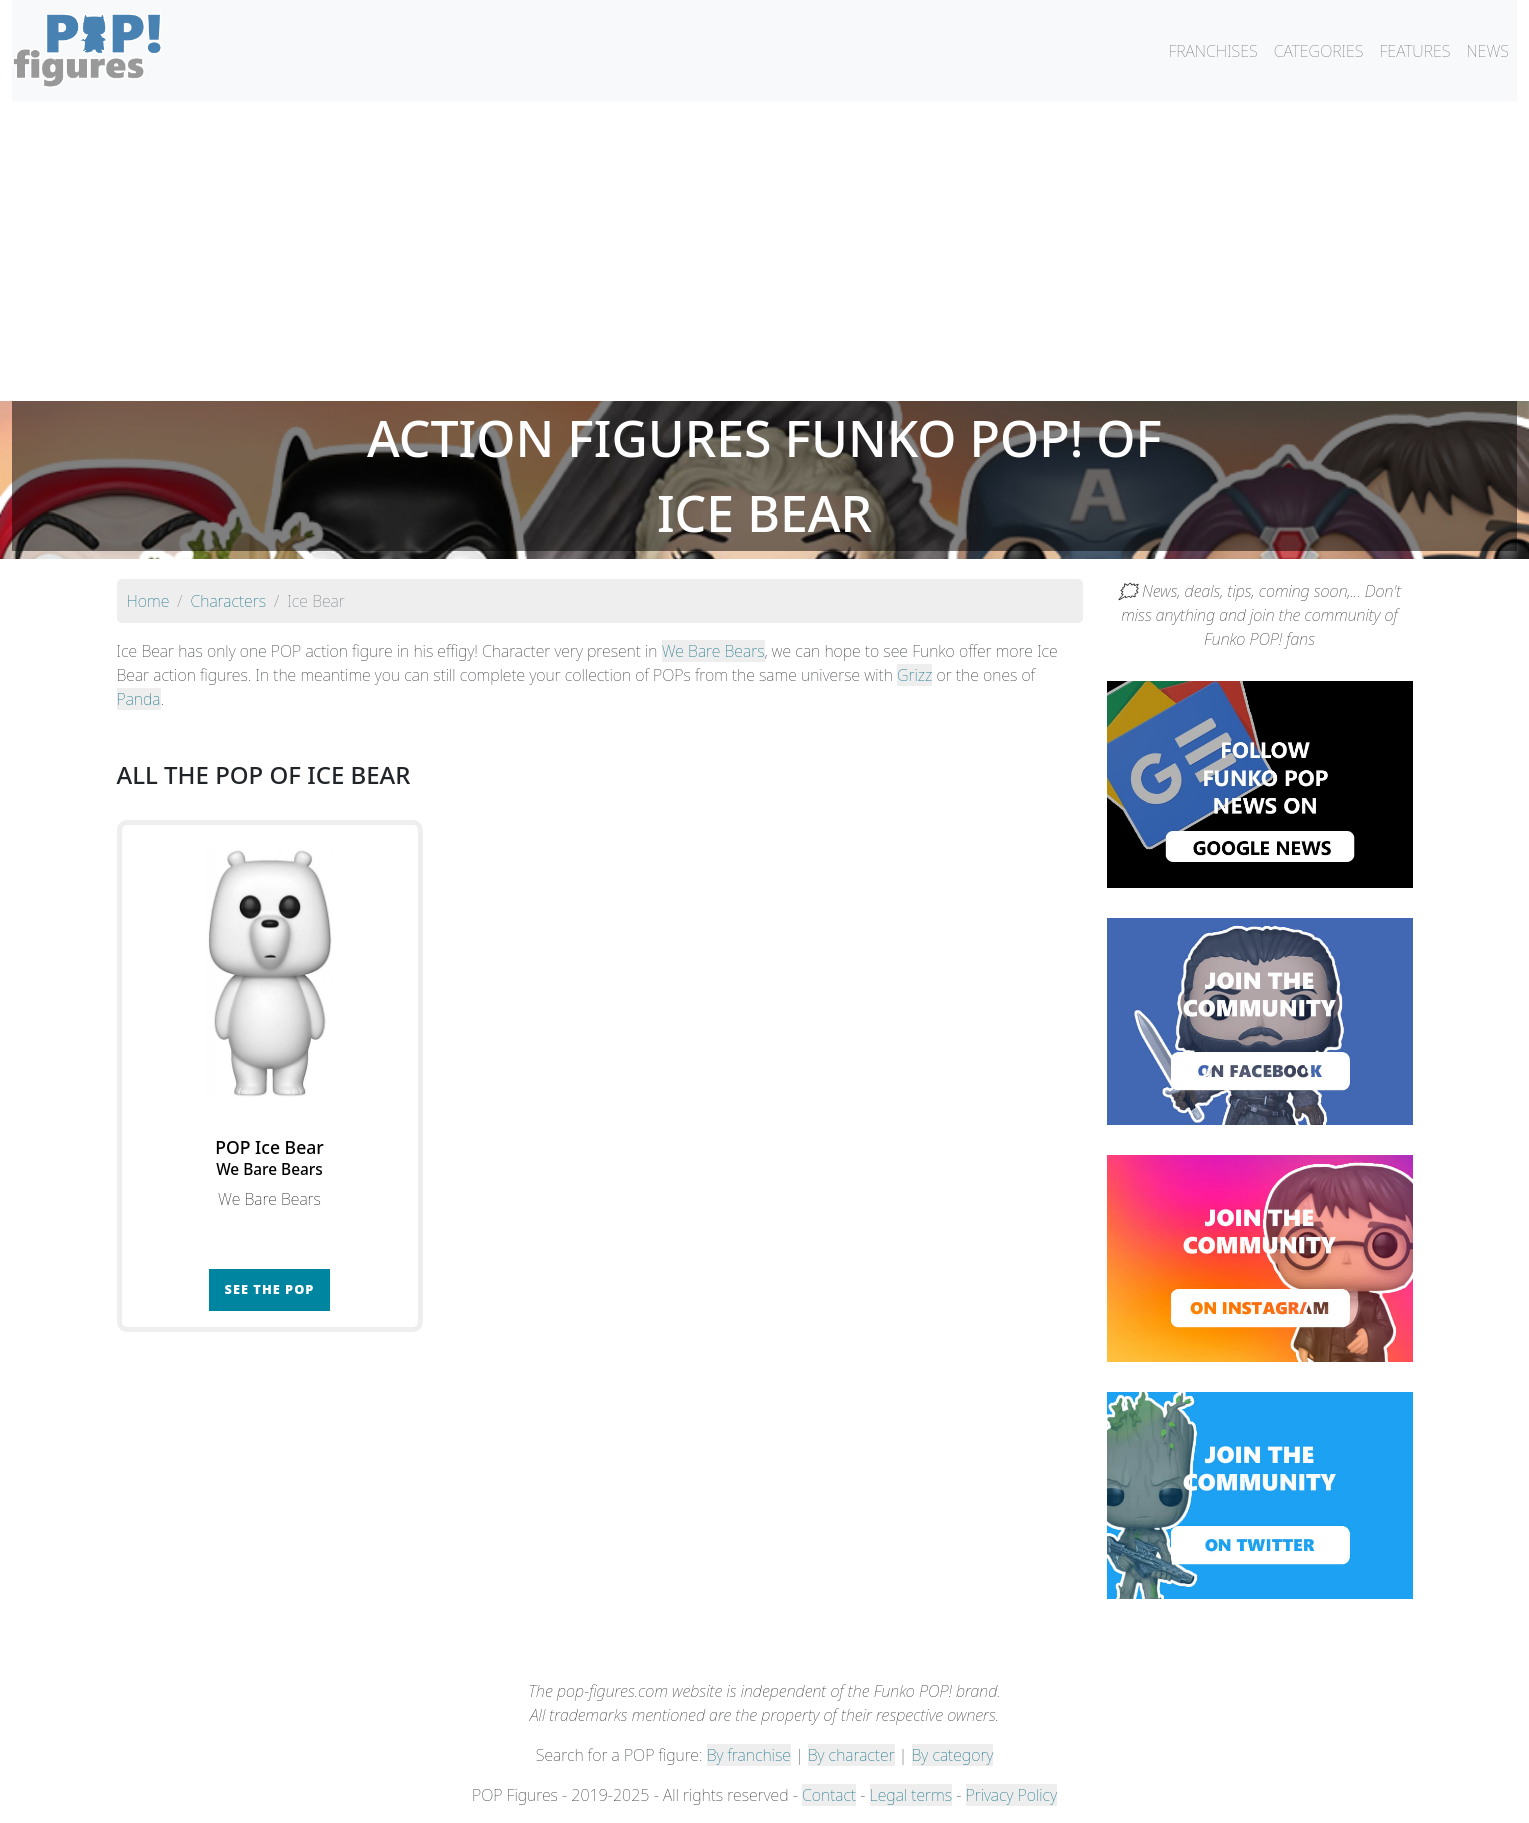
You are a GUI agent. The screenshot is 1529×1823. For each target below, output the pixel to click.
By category (953, 1755)
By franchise (749, 1755)
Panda (139, 699)
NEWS (1487, 51)
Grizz (914, 675)
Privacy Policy (1012, 1795)
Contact (829, 1795)
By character (851, 1755)
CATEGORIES (1319, 51)
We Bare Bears (713, 651)
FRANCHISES (1212, 51)
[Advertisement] (765, 251)
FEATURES (1414, 51)
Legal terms (911, 1795)
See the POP (270, 1289)
